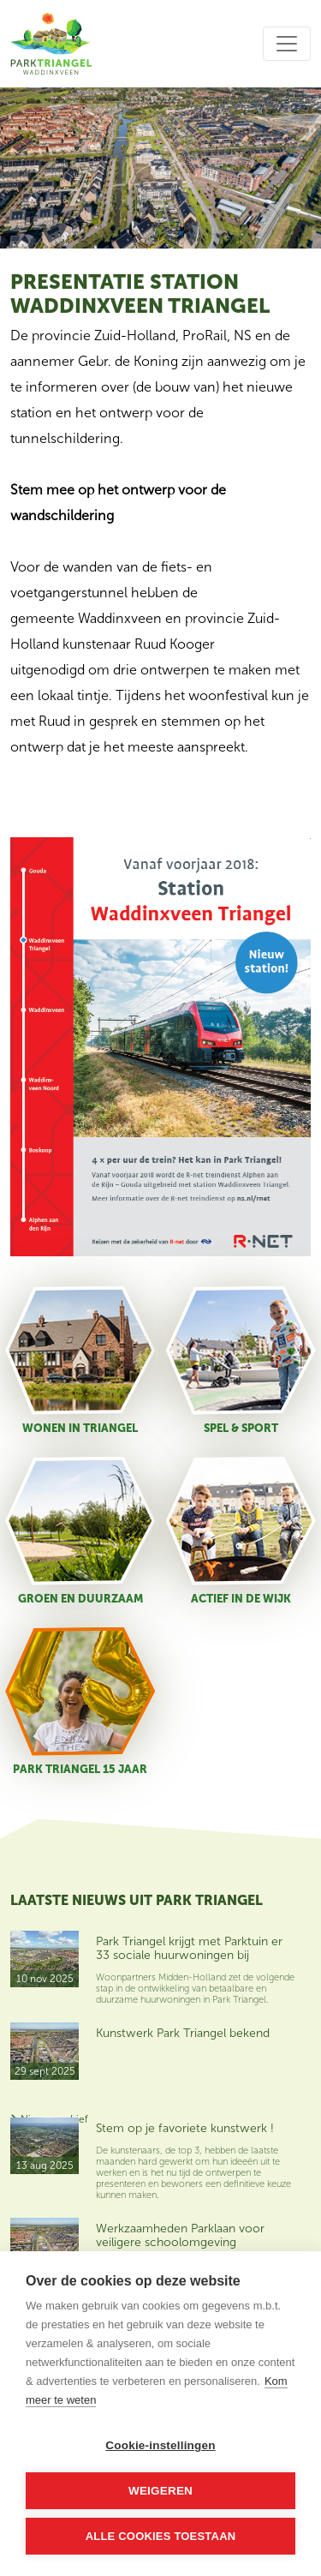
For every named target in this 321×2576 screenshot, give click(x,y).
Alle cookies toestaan (161, 2536)
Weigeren (160, 2490)
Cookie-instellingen (160, 2445)
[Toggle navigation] (287, 44)
